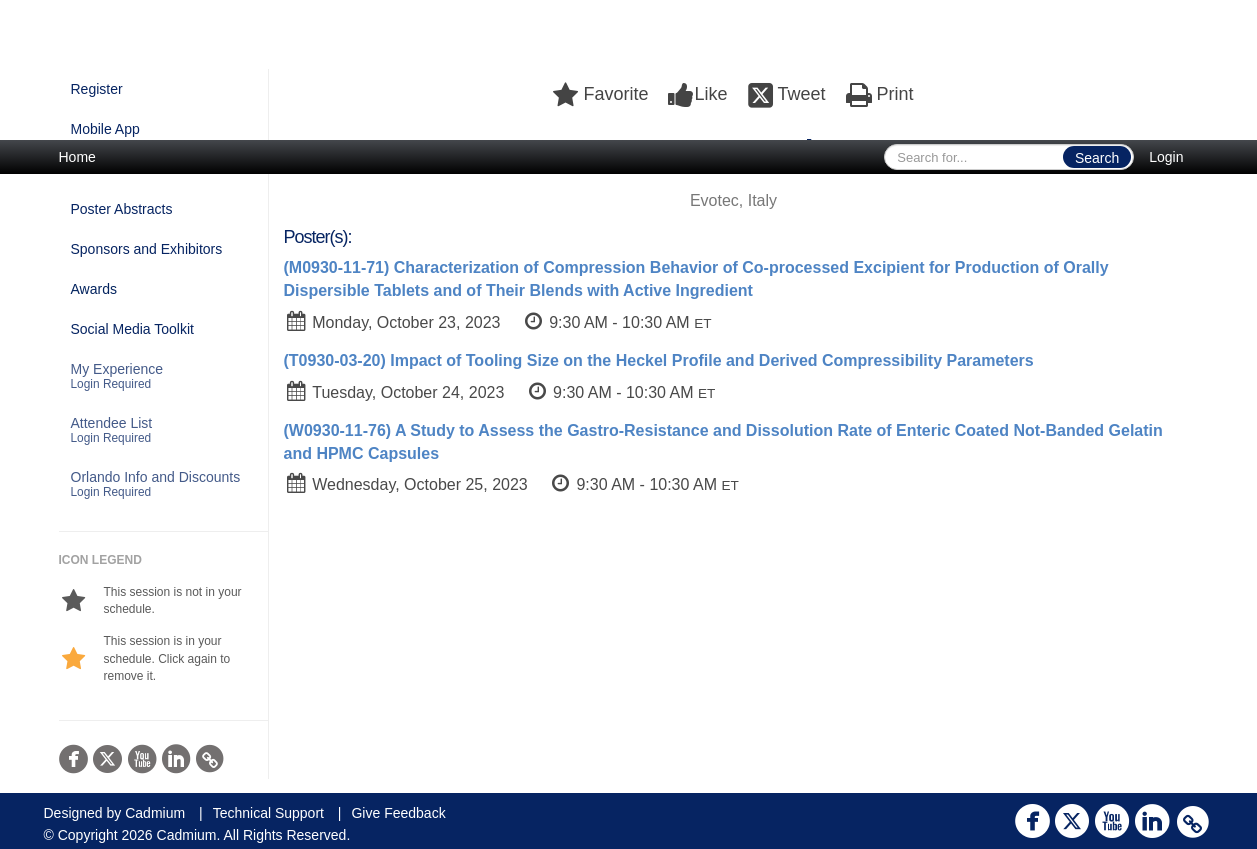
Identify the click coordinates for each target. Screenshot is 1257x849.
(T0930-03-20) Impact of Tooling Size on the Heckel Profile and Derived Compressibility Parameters (659, 360)
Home (77, 157)
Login (1166, 157)
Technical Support (268, 813)
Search (1097, 158)
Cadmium (155, 813)
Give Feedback (398, 813)
